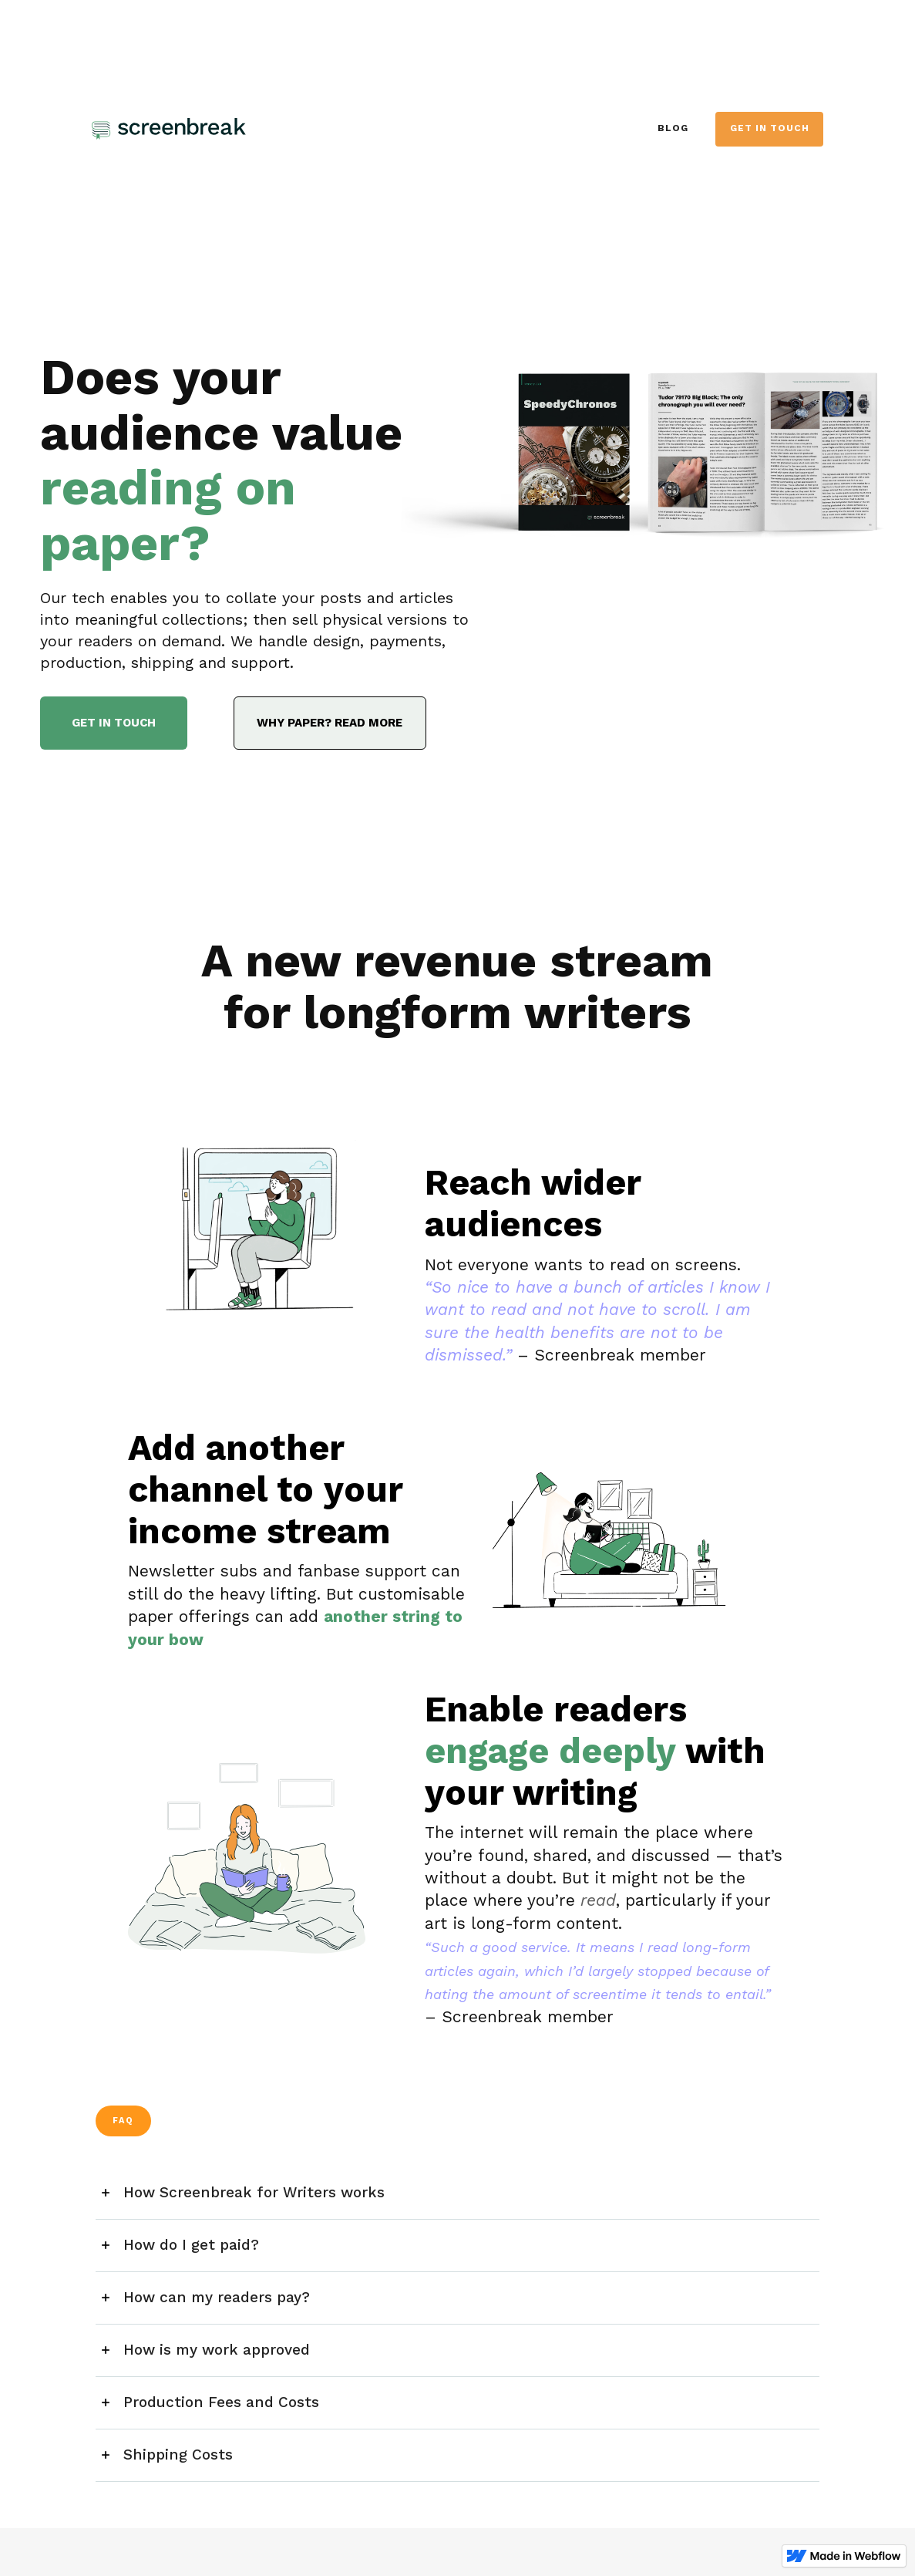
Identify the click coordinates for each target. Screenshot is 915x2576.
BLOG (673, 128)
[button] (458, 2193)
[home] (206, 128)
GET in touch (769, 128)
